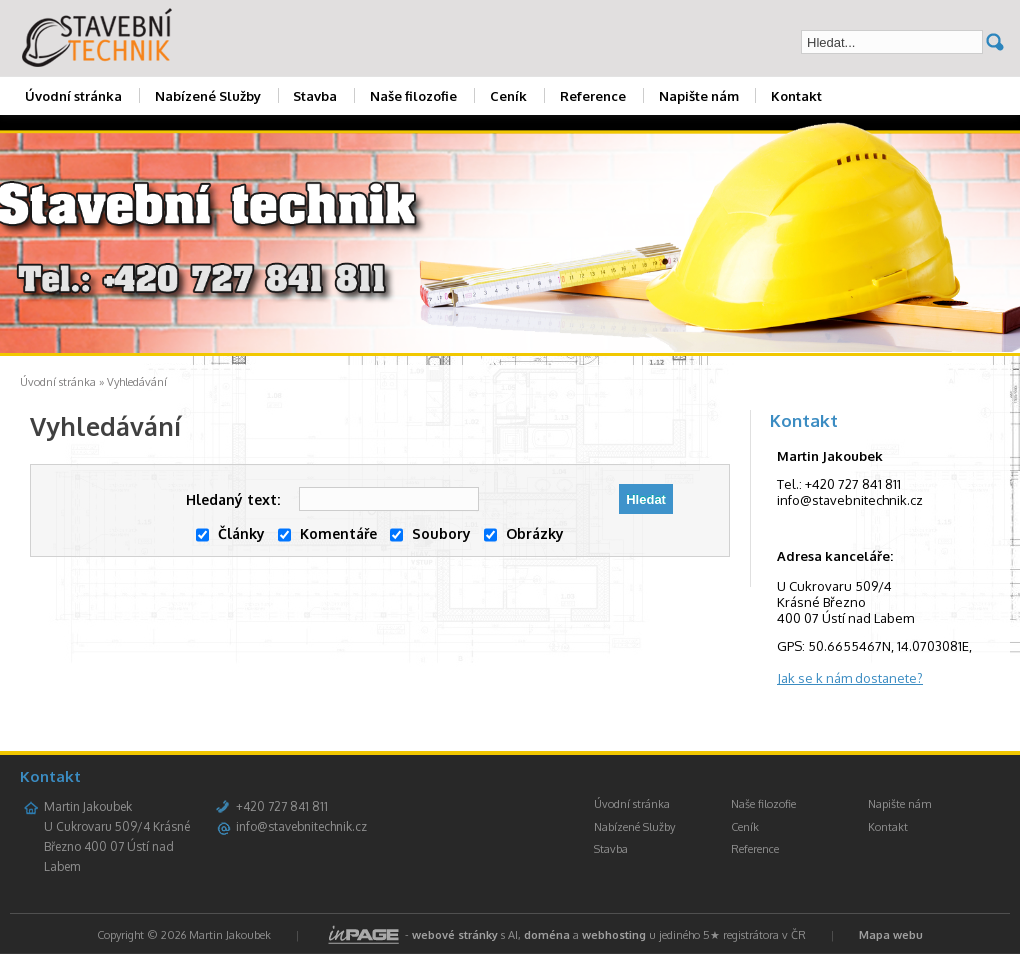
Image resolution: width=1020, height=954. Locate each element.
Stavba (315, 96)
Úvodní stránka (73, 96)
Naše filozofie (413, 96)
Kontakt (796, 96)
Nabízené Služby (208, 96)
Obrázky (524, 533)
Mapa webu (891, 935)
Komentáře (327, 533)
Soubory (430, 533)
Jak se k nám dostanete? (850, 678)
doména (547, 935)
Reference (593, 96)
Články (230, 533)
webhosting (614, 935)
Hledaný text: (233, 499)
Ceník (508, 96)
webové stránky (455, 935)
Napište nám (699, 96)
